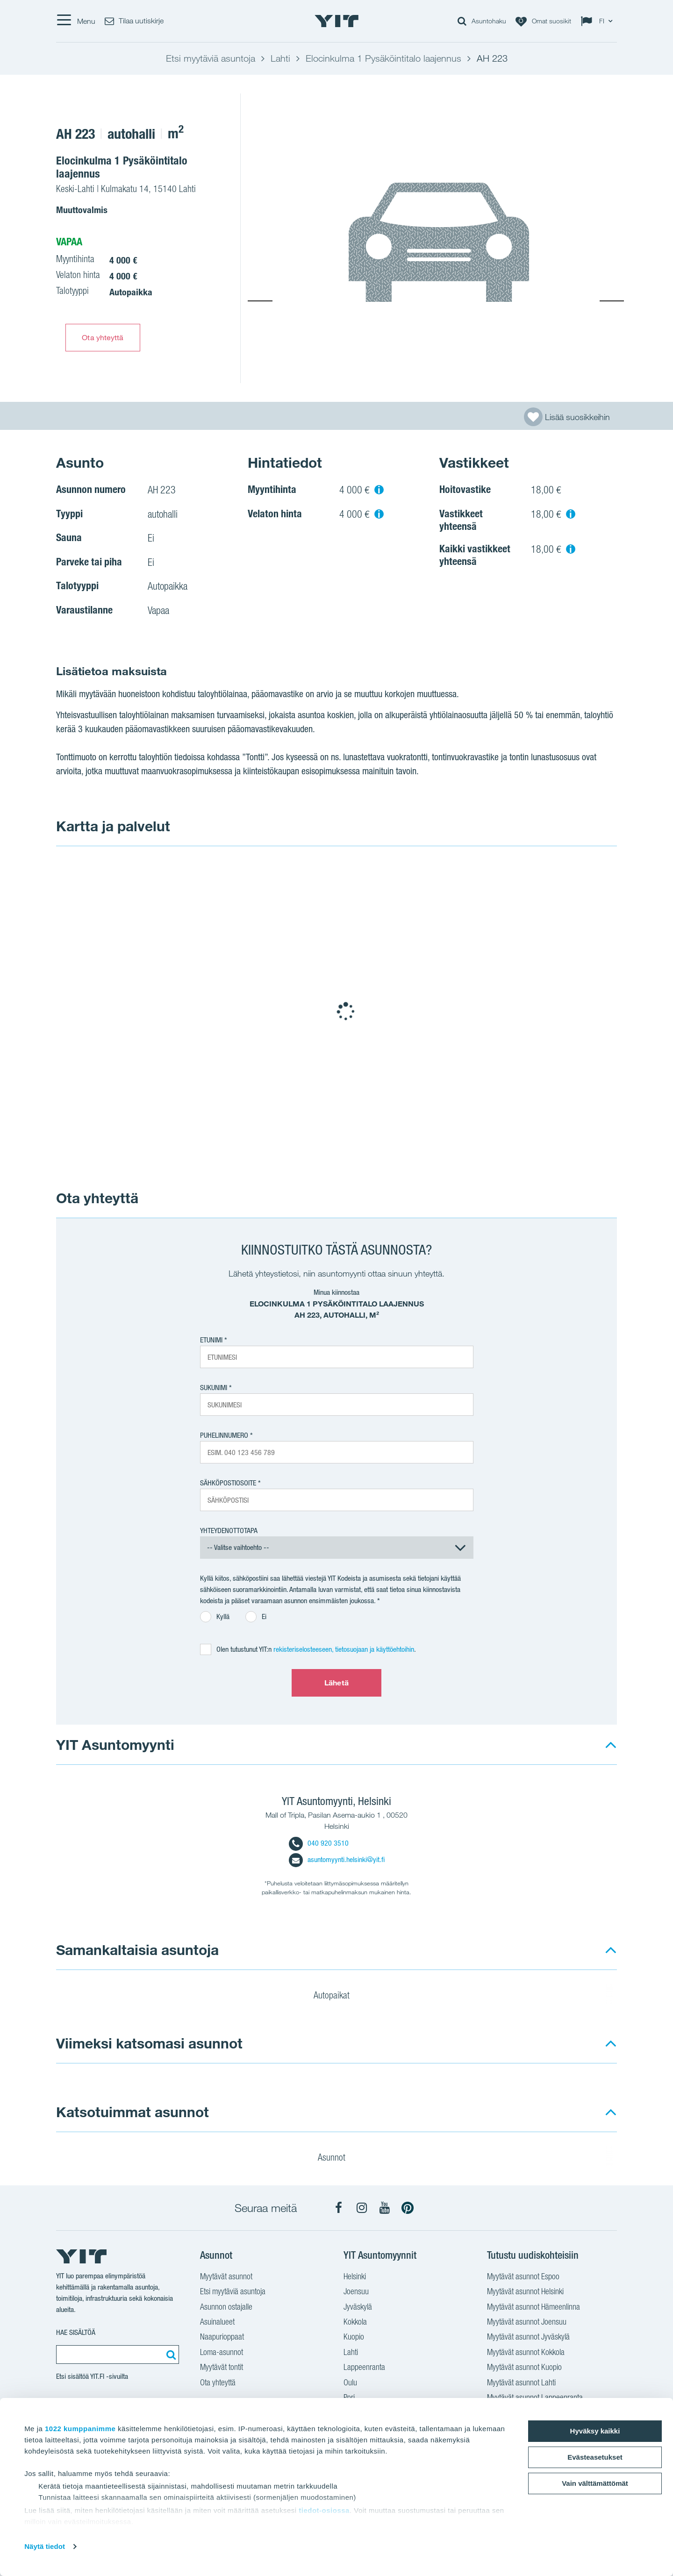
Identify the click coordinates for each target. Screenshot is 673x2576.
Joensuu (356, 2292)
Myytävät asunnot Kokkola (526, 2353)
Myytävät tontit (221, 2368)
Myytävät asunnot (226, 2277)
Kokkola (355, 2323)
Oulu (350, 2383)
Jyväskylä (358, 2308)
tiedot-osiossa (324, 2510)
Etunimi (211, 1339)
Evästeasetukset (595, 2457)
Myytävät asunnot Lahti (521, 2383)
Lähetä (336, 1682)
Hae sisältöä (75, 2332)
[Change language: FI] (598, 21)
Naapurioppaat (222, 2337)
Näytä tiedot (44, 2546)
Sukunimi (213, 1387)
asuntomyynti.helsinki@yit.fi (337, 1859)
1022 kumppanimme (80, 2429)
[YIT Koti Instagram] (361, 2207)
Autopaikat (337, 1996)
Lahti (351, 2353)
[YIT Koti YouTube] (384, 2207)
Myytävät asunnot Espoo (523, 2277)
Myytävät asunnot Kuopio (524, 2368)
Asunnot (337, 2158)
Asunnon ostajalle (226, 2308)
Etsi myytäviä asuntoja (232, 2292)
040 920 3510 (319, 1843)
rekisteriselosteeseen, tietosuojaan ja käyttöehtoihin (343, 1649)
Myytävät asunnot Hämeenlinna (533, 2308)
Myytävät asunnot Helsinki (525, 2292)
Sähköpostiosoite (228, 1482)
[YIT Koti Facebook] (338, 2207)
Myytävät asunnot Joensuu (526, 2323)
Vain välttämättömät (595, 2483)
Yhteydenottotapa (229, 1530)
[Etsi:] (170, 2354)
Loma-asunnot (221, 2353)
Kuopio (354, 2337)
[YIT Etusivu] (336, 21)
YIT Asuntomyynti (115, 1744)
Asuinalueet (217, 2323)
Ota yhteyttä (102, 337)
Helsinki (355, 2277)
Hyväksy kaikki (595, 2431)
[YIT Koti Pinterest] (407, 2207)
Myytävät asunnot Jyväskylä (528, 2337)
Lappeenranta (364, 2368)
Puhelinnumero (224, 1435)
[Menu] (75, 21)
